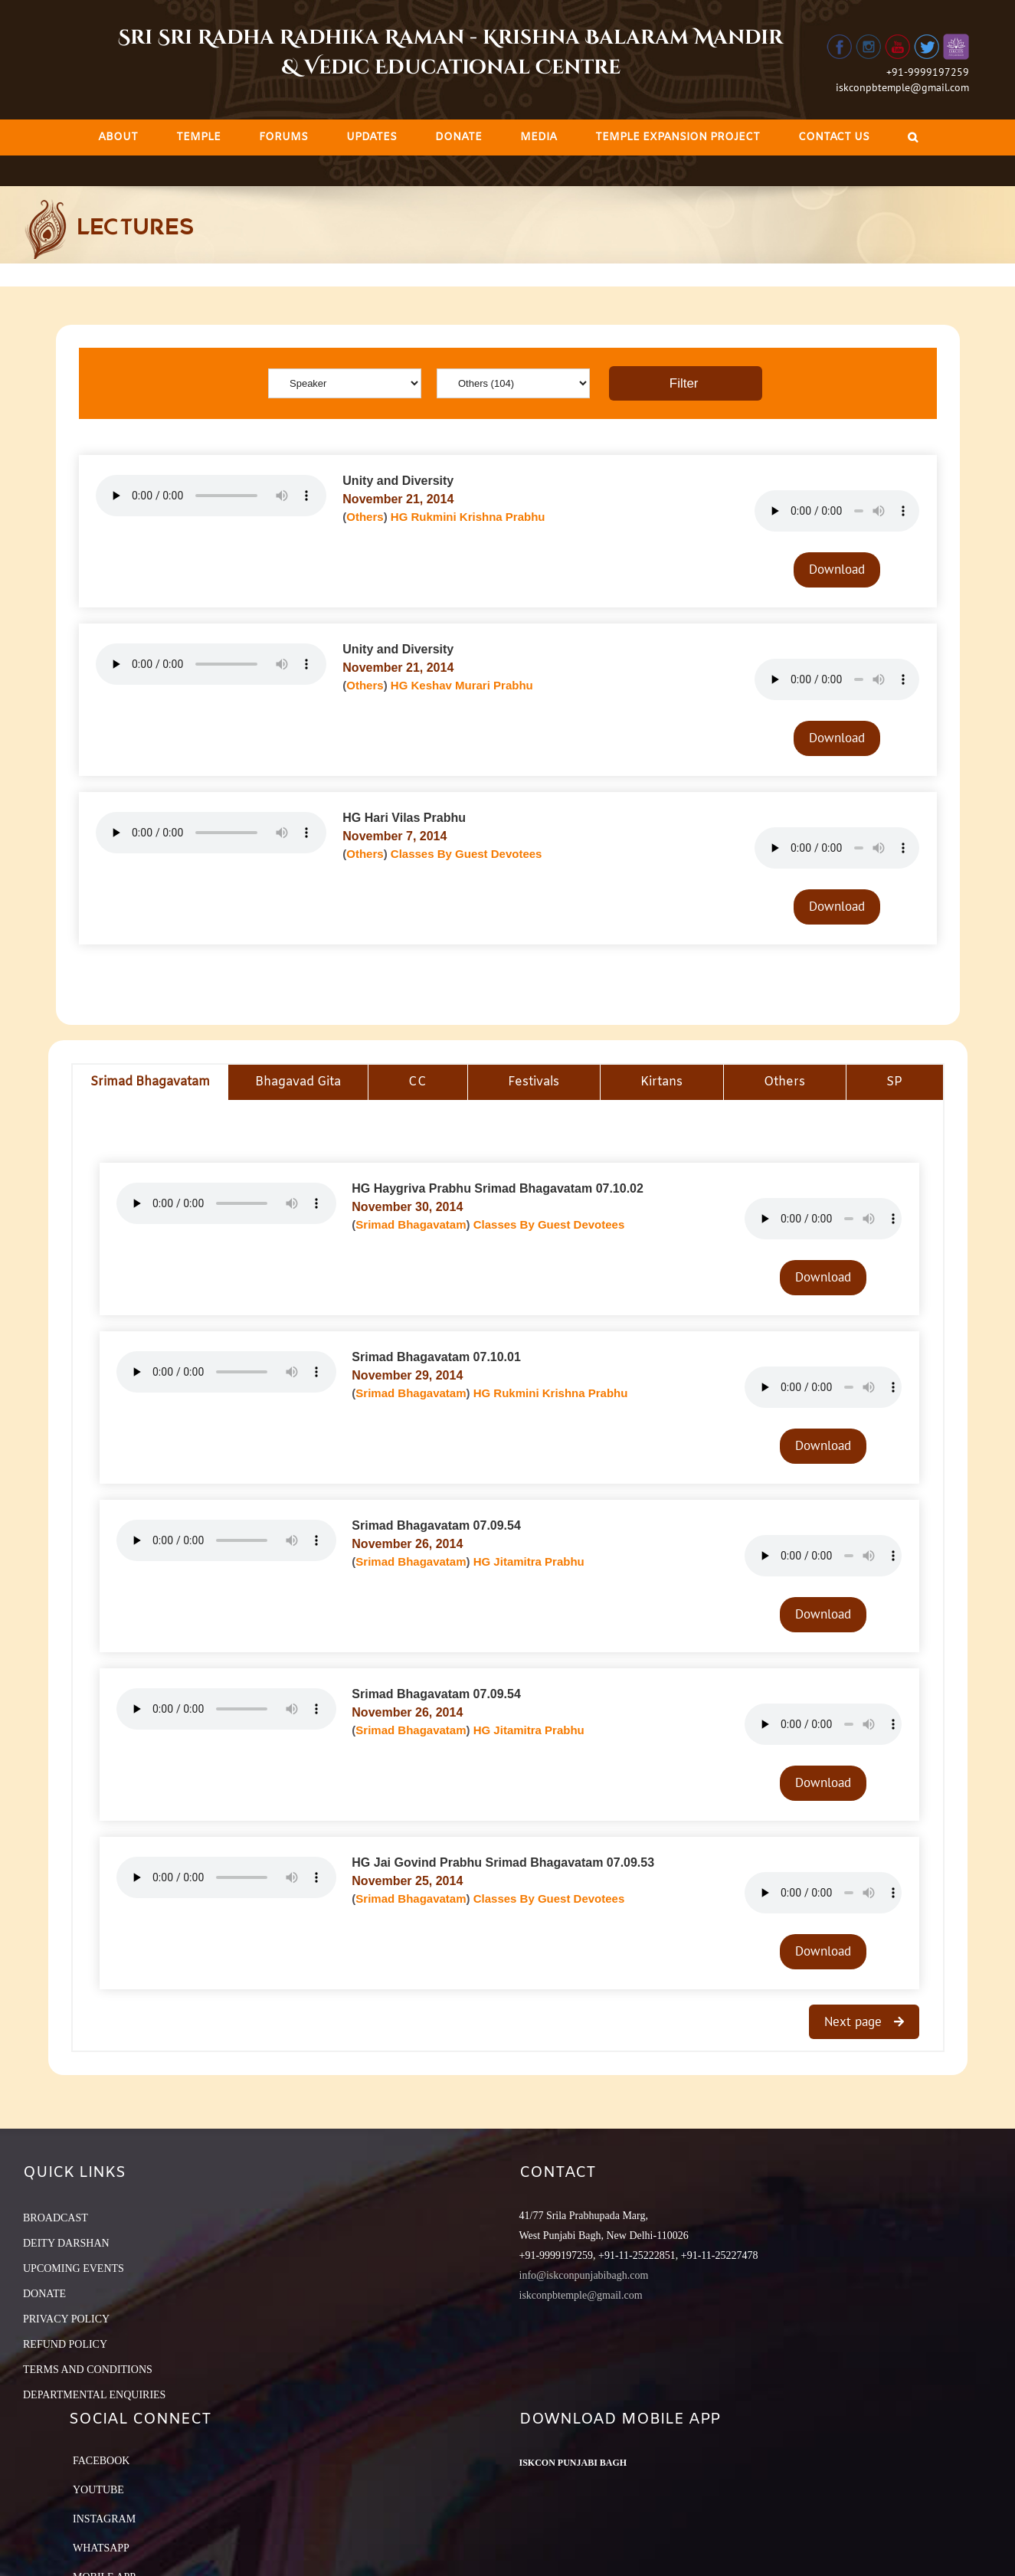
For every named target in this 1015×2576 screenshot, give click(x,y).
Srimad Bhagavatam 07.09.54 (436, 1525)
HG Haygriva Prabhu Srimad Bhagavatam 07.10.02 (497, 1188)
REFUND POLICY (65, 2344)
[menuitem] (118, 137)
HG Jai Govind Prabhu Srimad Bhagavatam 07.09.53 (503, 1862)
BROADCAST (55, 2218)
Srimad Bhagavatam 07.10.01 (436, 1356)
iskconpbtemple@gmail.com (902, 87)
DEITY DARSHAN (66, 2243)
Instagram (104, 2519)
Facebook (101, 2460)
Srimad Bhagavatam (410, 1224)
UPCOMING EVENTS (73, 2268)
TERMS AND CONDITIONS (87, 2369)
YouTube (98, 2490)
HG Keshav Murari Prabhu (462, 685)
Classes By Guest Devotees (466, 853)
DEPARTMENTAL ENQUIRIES (94, 2395)
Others (364, 516)
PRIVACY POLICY (66, 2319)
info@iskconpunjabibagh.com (584, 2275)
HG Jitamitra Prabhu (528, 1561)
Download (837, 569)
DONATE (44, 2293)
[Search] (913, 137)
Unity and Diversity (397, 480)
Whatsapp (101, 2548)
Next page (855, 2021)
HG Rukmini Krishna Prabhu (468, 516)
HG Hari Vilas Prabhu (404, 817)
